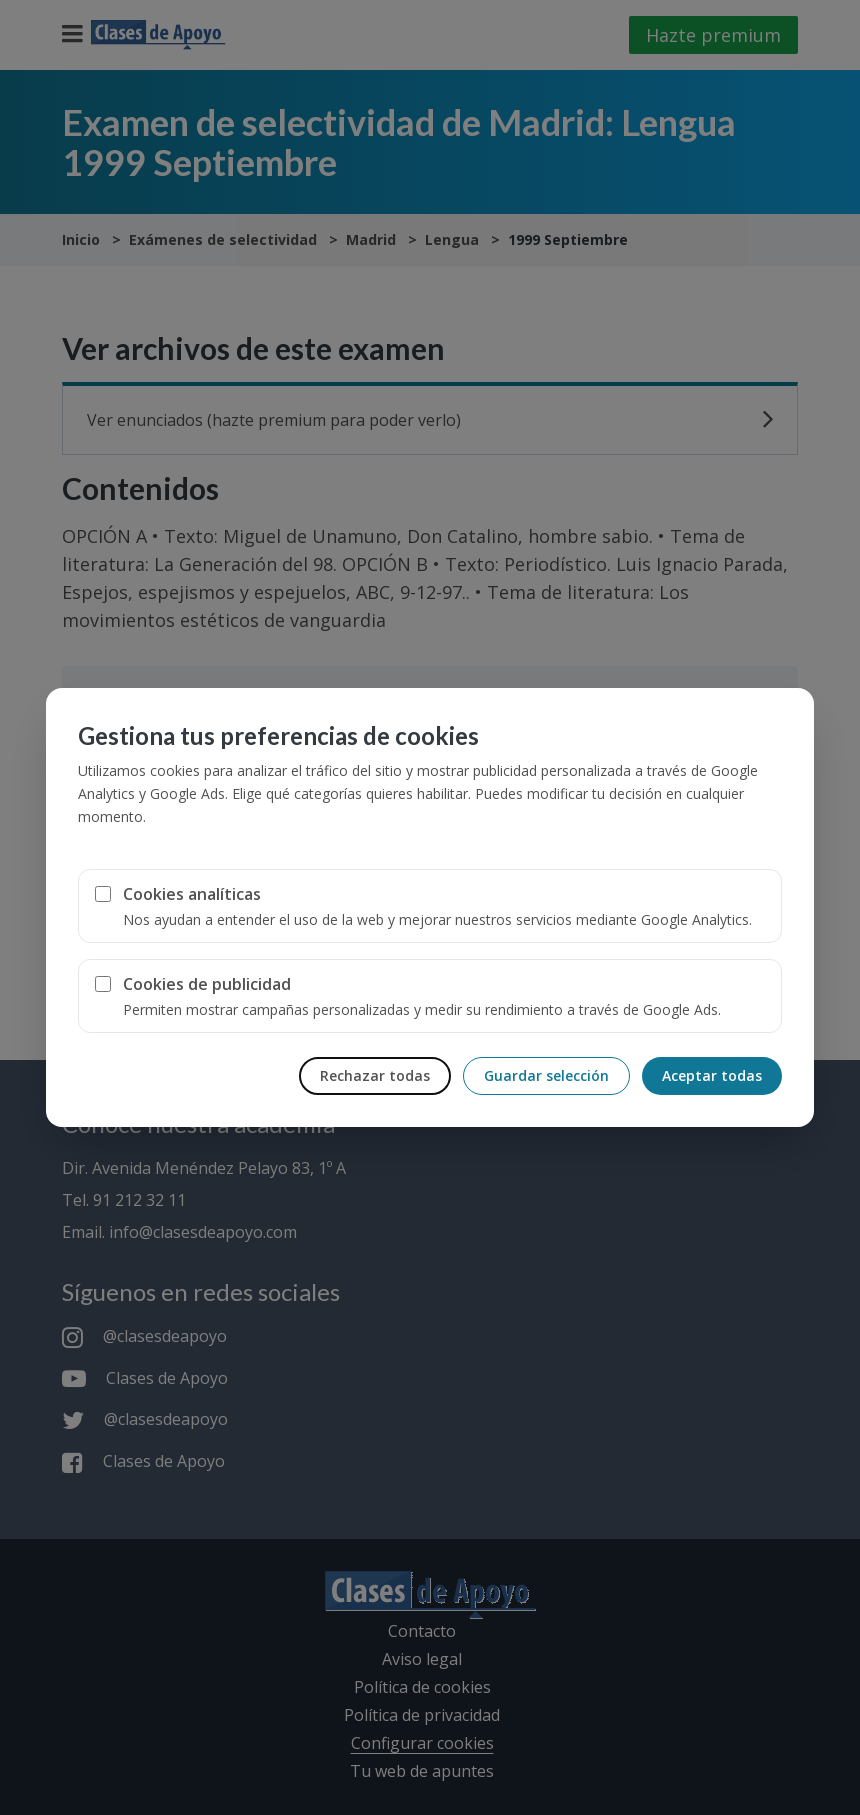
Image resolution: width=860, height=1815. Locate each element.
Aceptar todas (712, 1075)
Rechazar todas (375, 1075)
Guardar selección (546, 1075)
